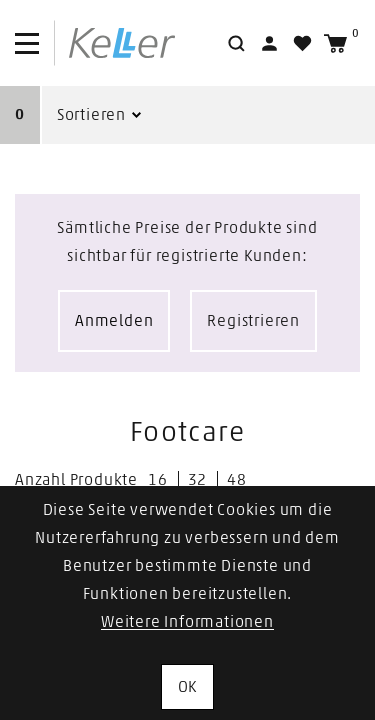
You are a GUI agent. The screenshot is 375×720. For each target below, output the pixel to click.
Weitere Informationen (187, 622)
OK (188, 687)
